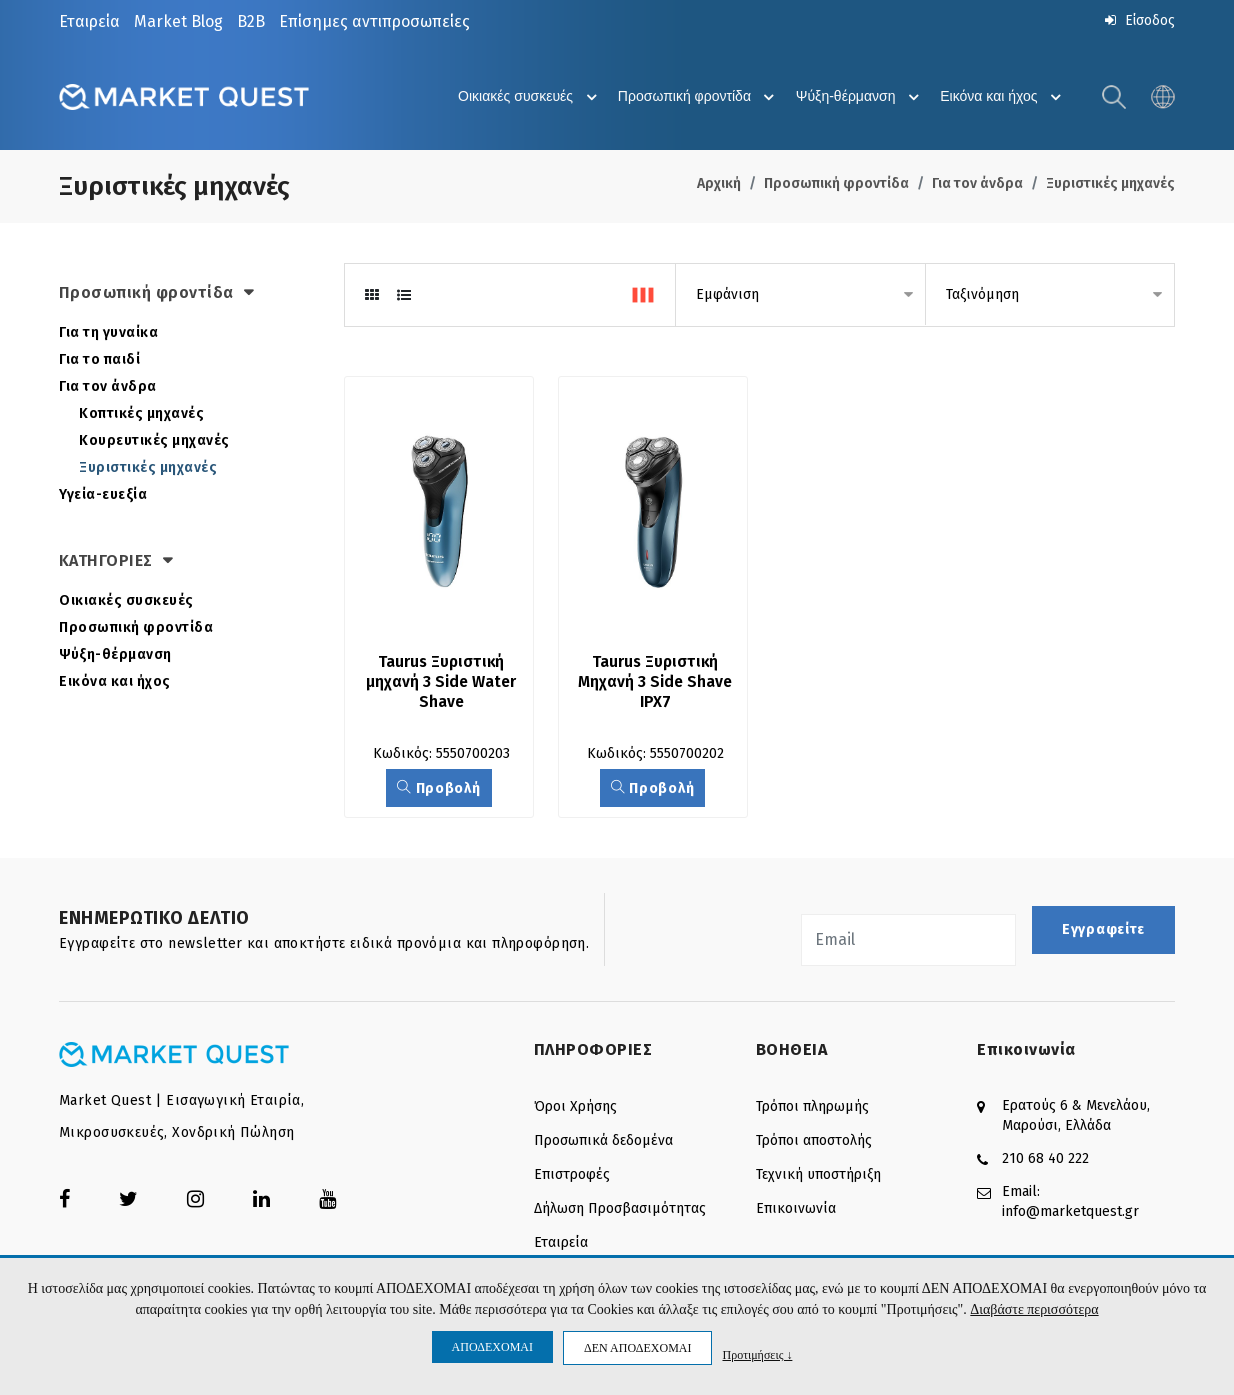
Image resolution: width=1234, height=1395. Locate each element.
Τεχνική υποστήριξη (818, 1176)
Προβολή (438, 790)
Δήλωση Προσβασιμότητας (620, 1210)
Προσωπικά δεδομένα (603, 1142)
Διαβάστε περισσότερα (1034, 1310)
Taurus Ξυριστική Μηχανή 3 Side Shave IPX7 (657, 683)
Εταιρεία (89, 21)
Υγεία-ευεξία (103, 495)
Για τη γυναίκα (108, 333)
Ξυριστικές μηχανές (1110, 184)
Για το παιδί (99, 360)
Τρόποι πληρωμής (812, 1108)
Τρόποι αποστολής (814, 1142)
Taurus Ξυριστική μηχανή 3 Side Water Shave (443, 683)
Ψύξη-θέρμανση (853, 98)
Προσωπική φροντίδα (687, 98)
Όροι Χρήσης (575, 1108)
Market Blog (178, 21)
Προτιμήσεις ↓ (757, 1354)
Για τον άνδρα (977, 184)
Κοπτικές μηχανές (141, 414)
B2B (251, 21)
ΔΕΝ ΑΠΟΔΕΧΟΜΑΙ (637, 1348)
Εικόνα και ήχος (1000, 98)
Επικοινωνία (796, 1210)
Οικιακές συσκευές (512, 98)
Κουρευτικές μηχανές (154, 441)
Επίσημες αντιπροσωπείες (374, 21)
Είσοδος (1138, 20)
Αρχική (719, 184)
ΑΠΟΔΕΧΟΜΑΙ (492, 1347)
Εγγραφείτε (1103, 931)
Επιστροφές (572, 1176)
